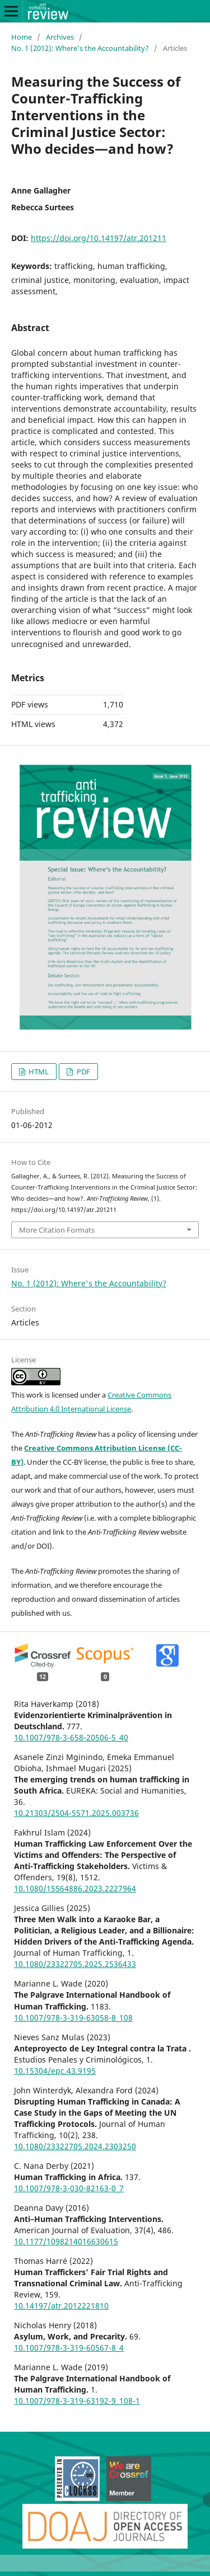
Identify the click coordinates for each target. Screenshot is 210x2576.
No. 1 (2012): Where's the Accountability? (80, 48)
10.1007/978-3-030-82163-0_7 (69, 2188)
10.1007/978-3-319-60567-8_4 (69, 2347)
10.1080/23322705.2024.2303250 (75, 2146)
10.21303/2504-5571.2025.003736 (76, 1813)
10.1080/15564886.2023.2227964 (75, 1888)
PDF (82, 1072)
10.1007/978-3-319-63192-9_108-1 (77, 2400)
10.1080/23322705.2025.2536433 (75, 1964)
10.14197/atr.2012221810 (61, 2305)
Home (21, 37)
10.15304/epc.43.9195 (55, 2070)
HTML (38, 1072)
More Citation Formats (57, 1230)
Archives (60, 37)
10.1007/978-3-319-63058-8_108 (73, 2017)
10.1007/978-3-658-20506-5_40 (71, 1737)
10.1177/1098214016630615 (66, 2241)
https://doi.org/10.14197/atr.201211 (98, 238)
